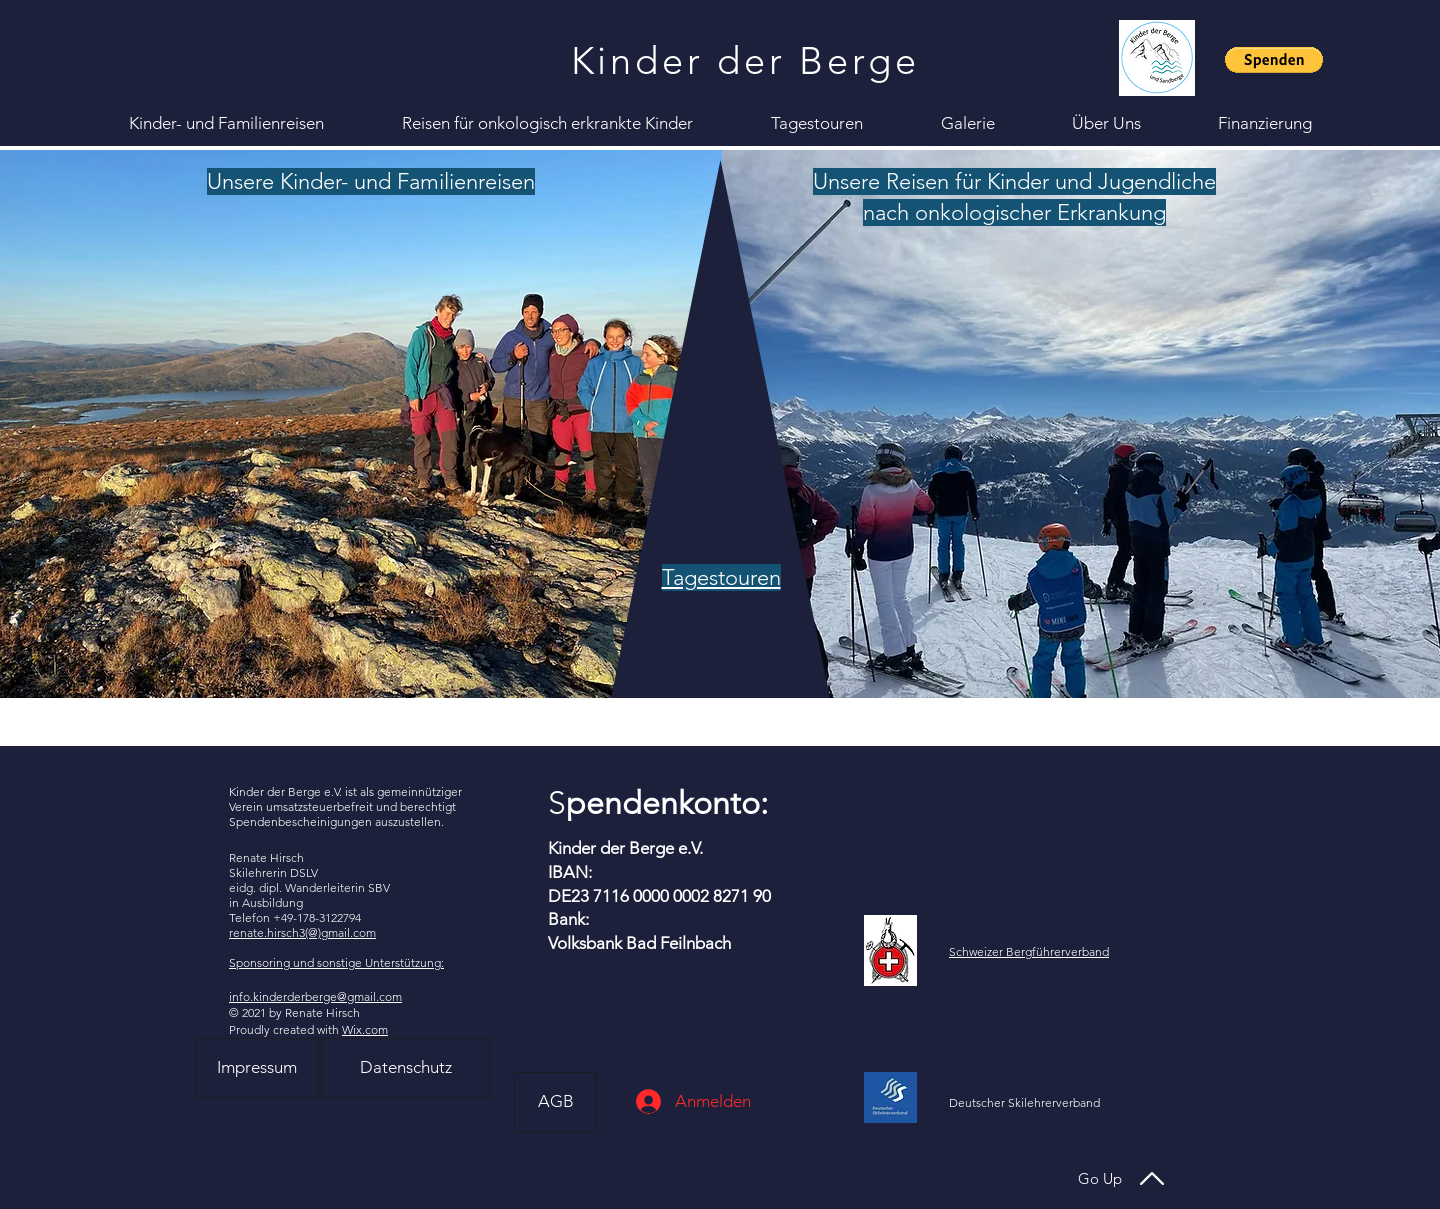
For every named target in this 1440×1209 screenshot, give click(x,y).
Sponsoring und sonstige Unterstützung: (336, 962)
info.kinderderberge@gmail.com (315, 996)
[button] (1274, 60)
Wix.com (365, 1029)
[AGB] (555, 1102)
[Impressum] (257, 1068)
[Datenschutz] (405, 1068)
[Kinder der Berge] (747, 60)
